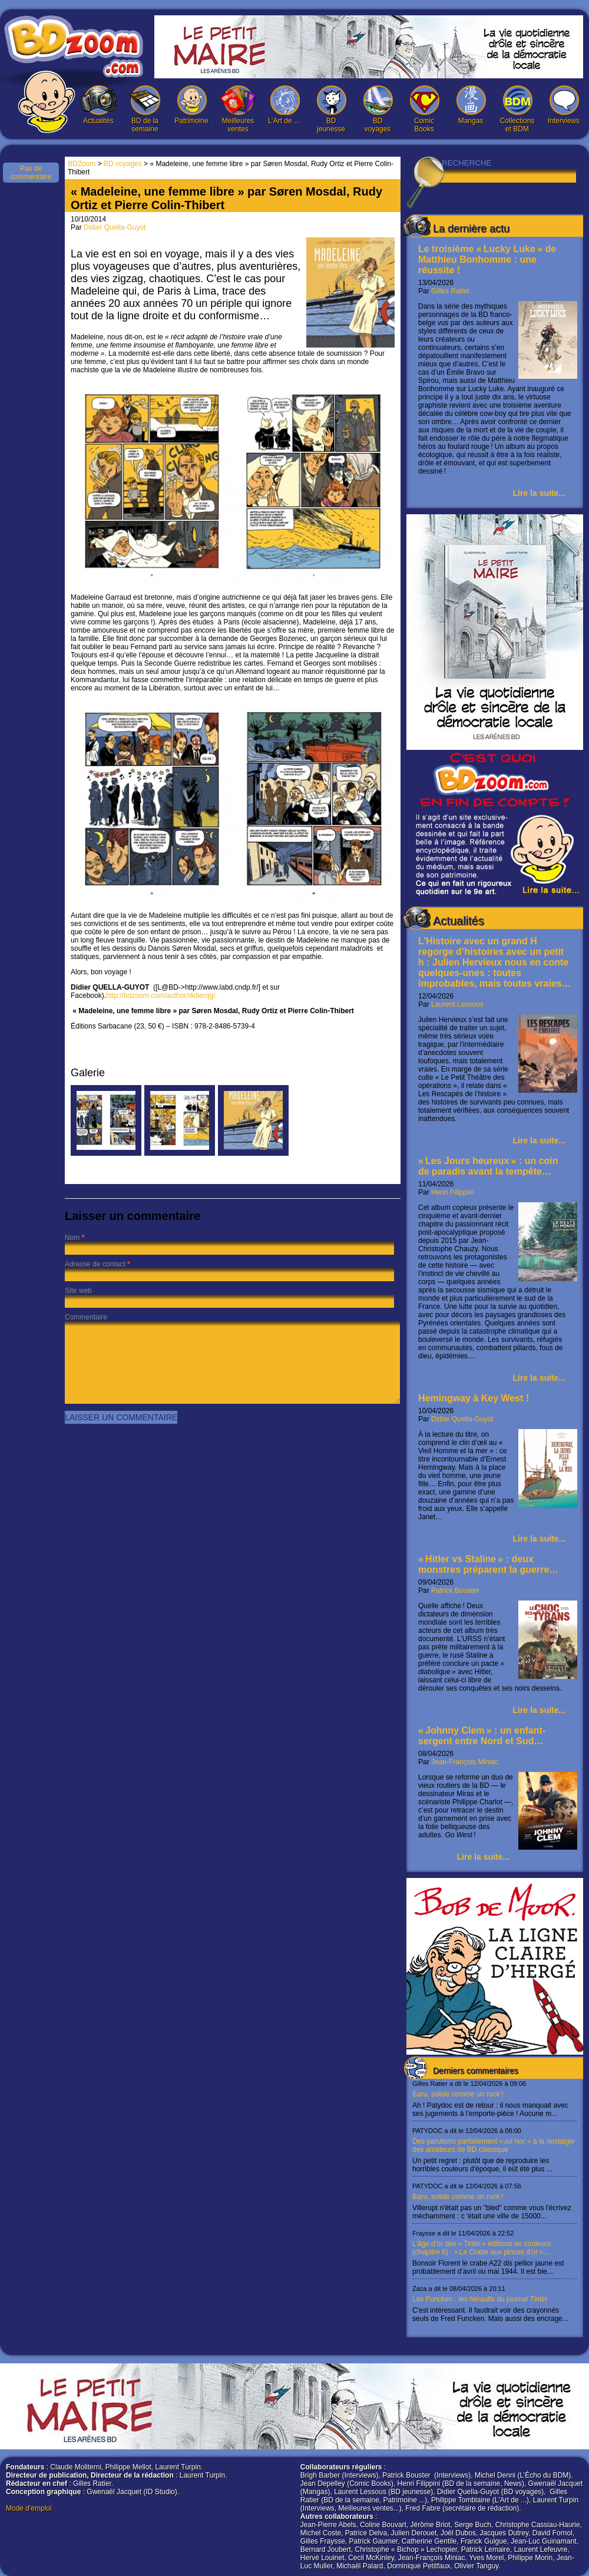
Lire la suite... (539, 493)
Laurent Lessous (457, 1004)
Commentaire (86, 1317)
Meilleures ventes (238, 109)
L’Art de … (284, 105)
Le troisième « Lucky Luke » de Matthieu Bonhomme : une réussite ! (487, 259)
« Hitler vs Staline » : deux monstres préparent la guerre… (488, 1564)
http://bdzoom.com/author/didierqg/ (160, 995)
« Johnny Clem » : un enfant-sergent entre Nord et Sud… (481, 1735)
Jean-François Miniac (464, 1762)
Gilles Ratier (450, 291)
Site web (78, 1291)
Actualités (98, 105)
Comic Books (424, 109)
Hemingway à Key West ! (473, 1398)
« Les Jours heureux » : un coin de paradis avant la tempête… (488, 1166)
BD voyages (377, 109)
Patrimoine (191, 105)
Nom (72, 1238)
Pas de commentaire (31, 172)
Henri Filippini (452, 1192)
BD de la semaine (145, 109)
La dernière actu (471, 228)
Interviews (564, 105)
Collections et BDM (517, 109)
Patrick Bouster (455, 1590)
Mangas (470, 105)
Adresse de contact (95, 1264)
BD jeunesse (331, 109)
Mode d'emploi (29, 2508)
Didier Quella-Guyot (462, 1419)
